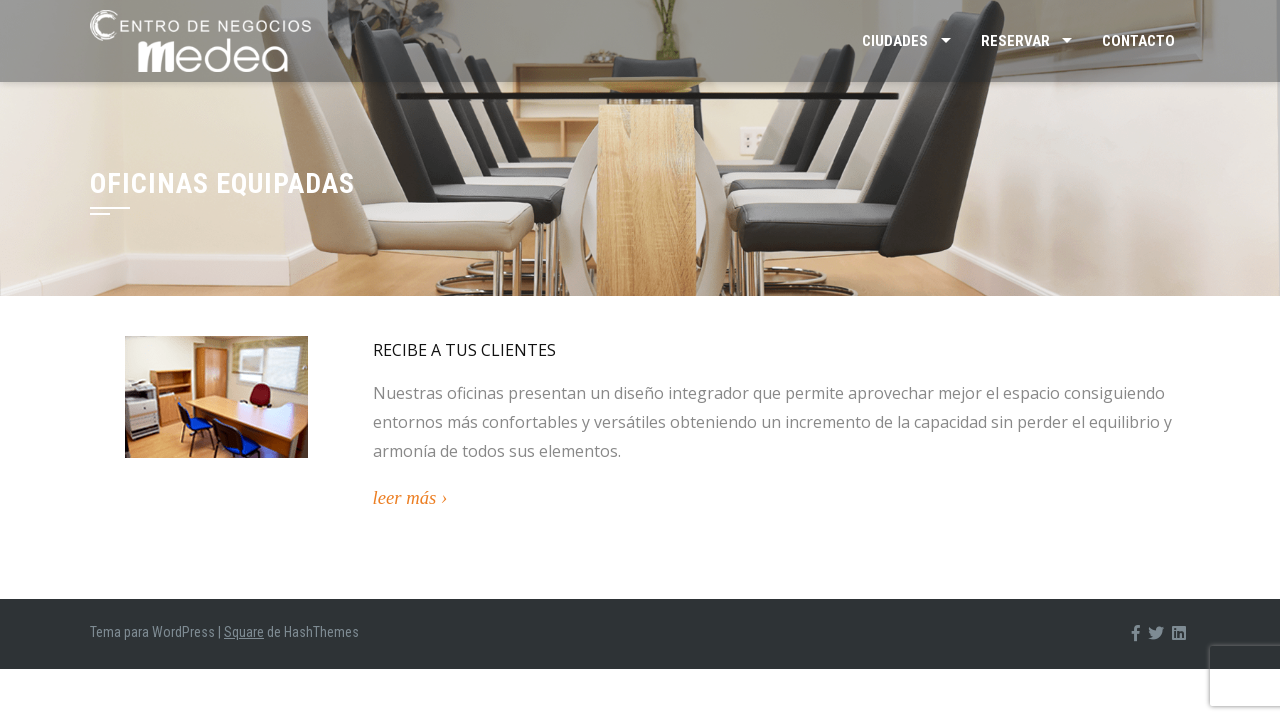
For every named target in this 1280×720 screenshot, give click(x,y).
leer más (405, 497)
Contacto (1138, 41)
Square (244, 632)
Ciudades (895, 41)
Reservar (1015, 41)
